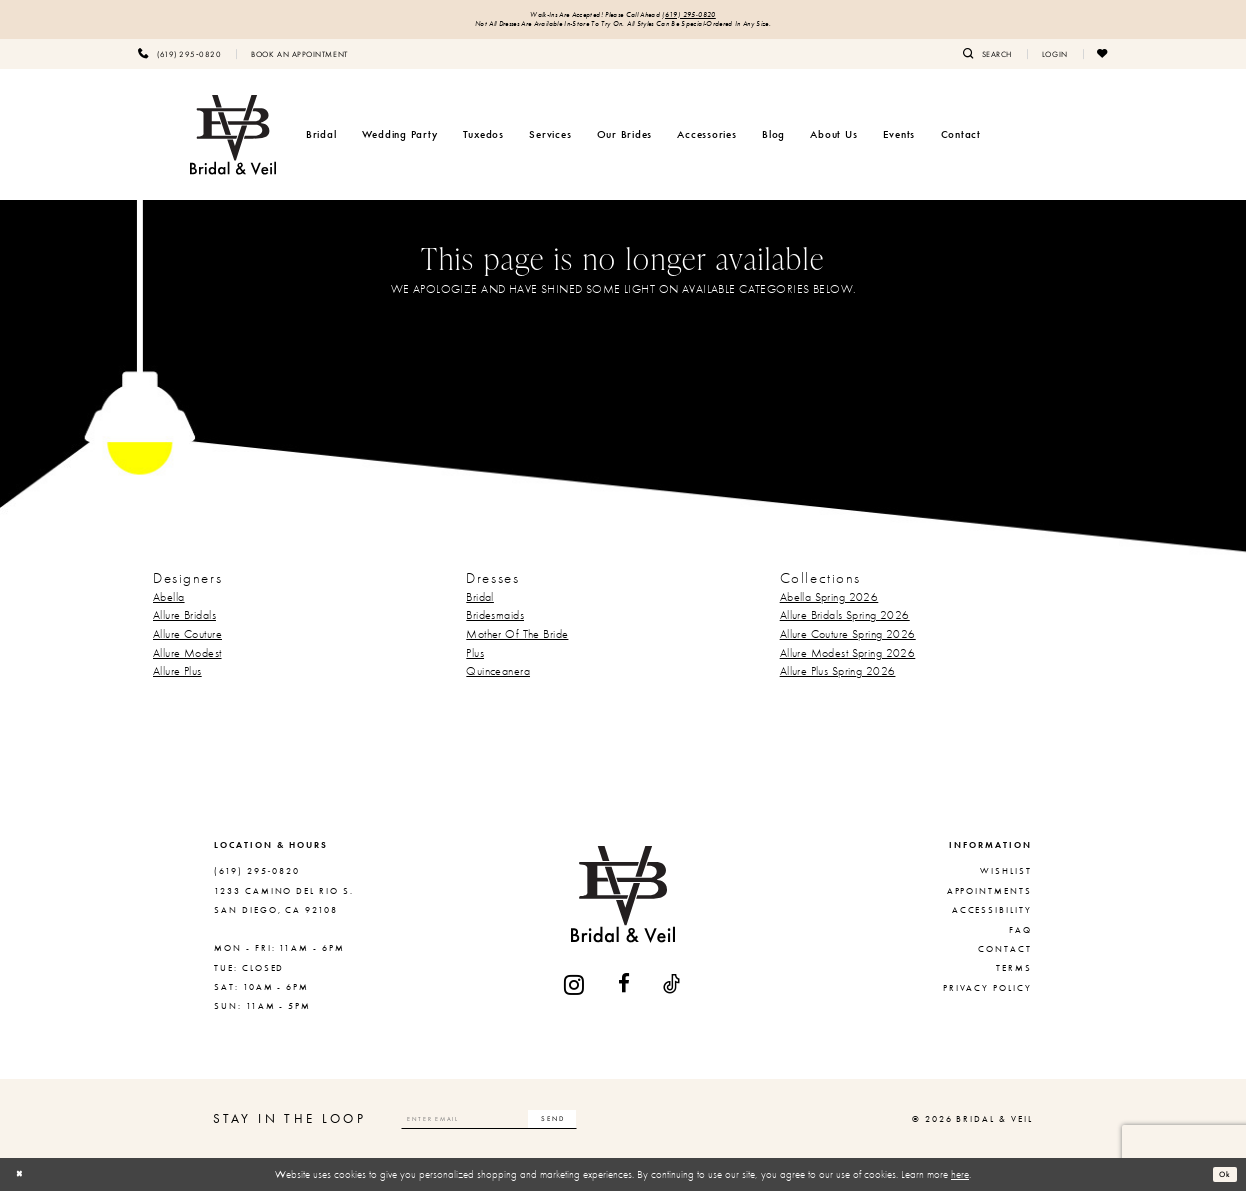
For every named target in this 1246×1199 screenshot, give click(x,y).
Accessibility (992, 918)
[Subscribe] (624, 1127)
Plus (475, 660)
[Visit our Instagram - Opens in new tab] (575, 992)
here (960, 1182)
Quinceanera (498, 679)
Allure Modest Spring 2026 (848, 660)
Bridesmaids (495, 623)
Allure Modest (187, 660)
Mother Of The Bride (517, 642)
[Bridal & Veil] (233, 142)
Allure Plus (177, 679)
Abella (169, 604)
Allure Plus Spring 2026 (838, 679)
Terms (1014, 976)
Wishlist (1006, 879)
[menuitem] (179, 61)
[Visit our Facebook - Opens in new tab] (625, 992)
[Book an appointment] (299, 61)
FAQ (1020, 937)
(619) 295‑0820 (717, 16)
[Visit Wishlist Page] (1103, 61)
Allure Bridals (184, 623)
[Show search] (987, 61)
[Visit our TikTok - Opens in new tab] (672, 992)
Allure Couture (187, 642)
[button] (1055, 61)
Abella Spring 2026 (829, 604)
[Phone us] (179, 61)
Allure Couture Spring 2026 (848, 642)
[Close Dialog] (23, 1182)
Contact (1005, 957)
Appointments (989, 898)
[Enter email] (526, 1127)
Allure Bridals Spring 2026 (845, 623)
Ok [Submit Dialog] (1221, 1181)
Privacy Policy (987, 995)
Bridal (480, 604)
